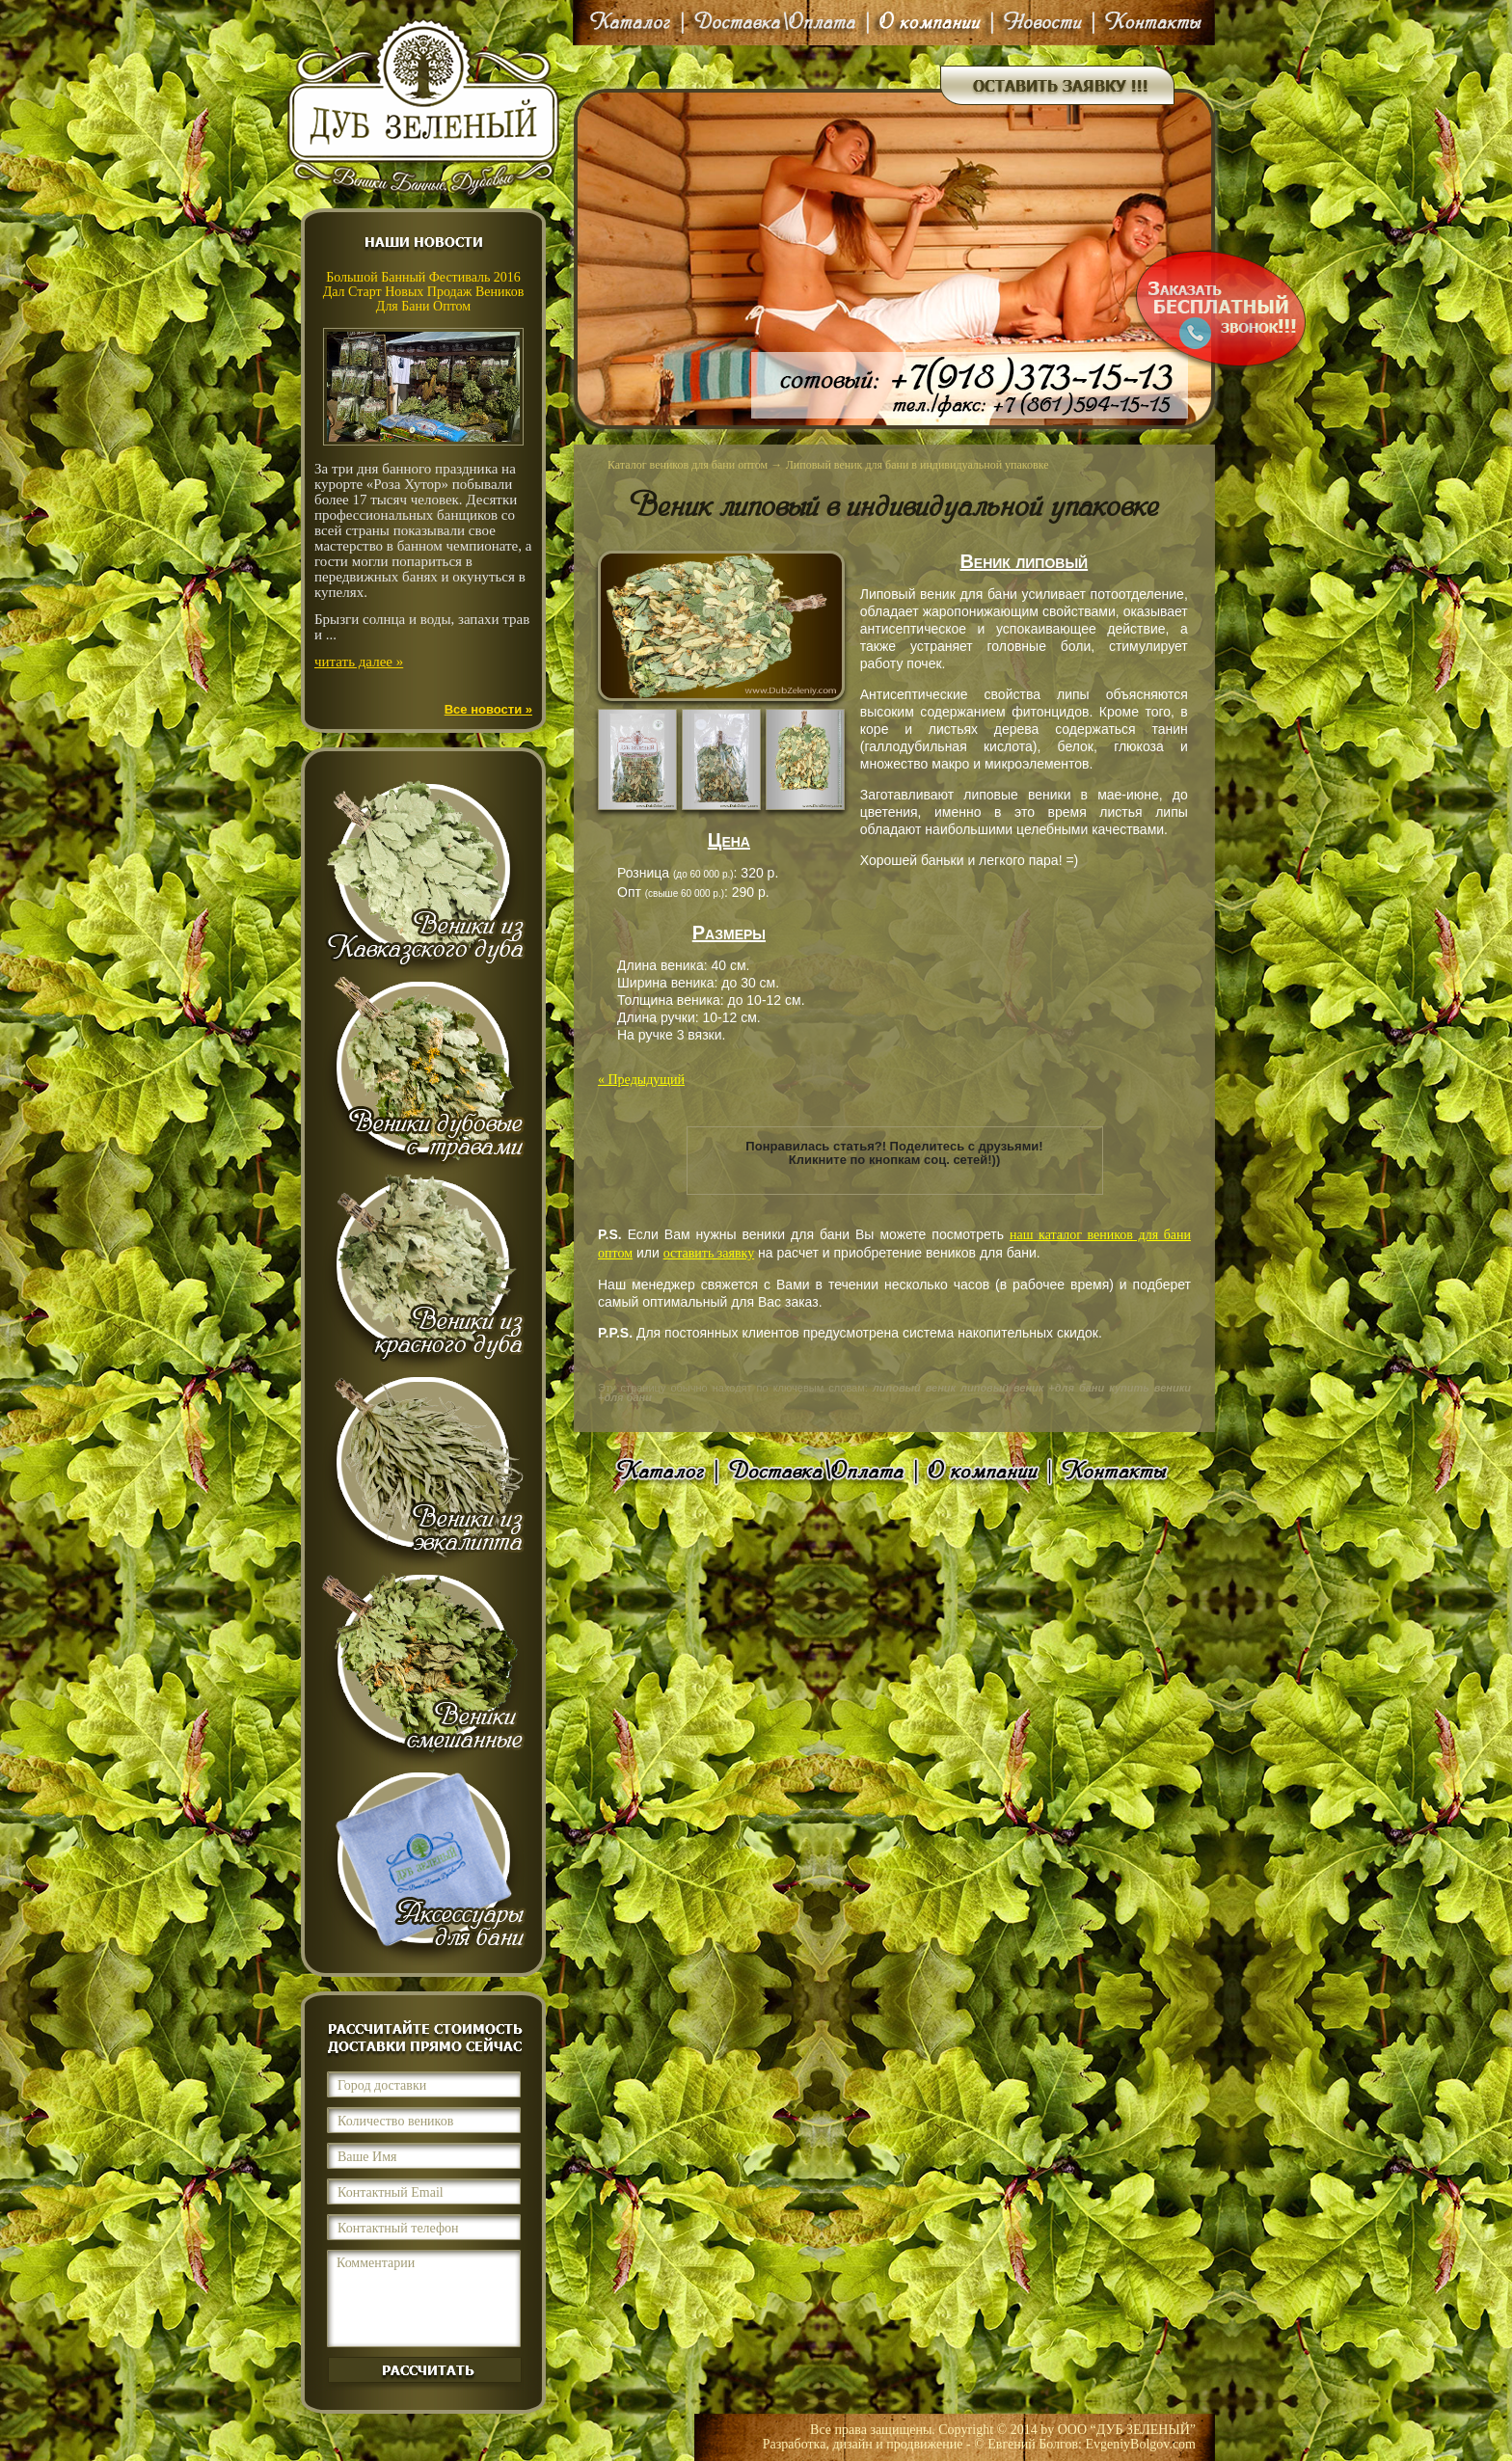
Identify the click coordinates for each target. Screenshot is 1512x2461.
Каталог (633, 22)
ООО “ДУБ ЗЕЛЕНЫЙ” (1127, 2429)
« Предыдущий (641, 1079)
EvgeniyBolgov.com (1140, 2444)
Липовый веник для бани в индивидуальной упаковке (917, 465)
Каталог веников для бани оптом (688, 465)
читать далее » (358, 661)
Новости (1043, 22)
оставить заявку (709, 1253)
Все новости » (488, 709)
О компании (930, 22)
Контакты (1149, 22)
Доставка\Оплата (775, 22)
